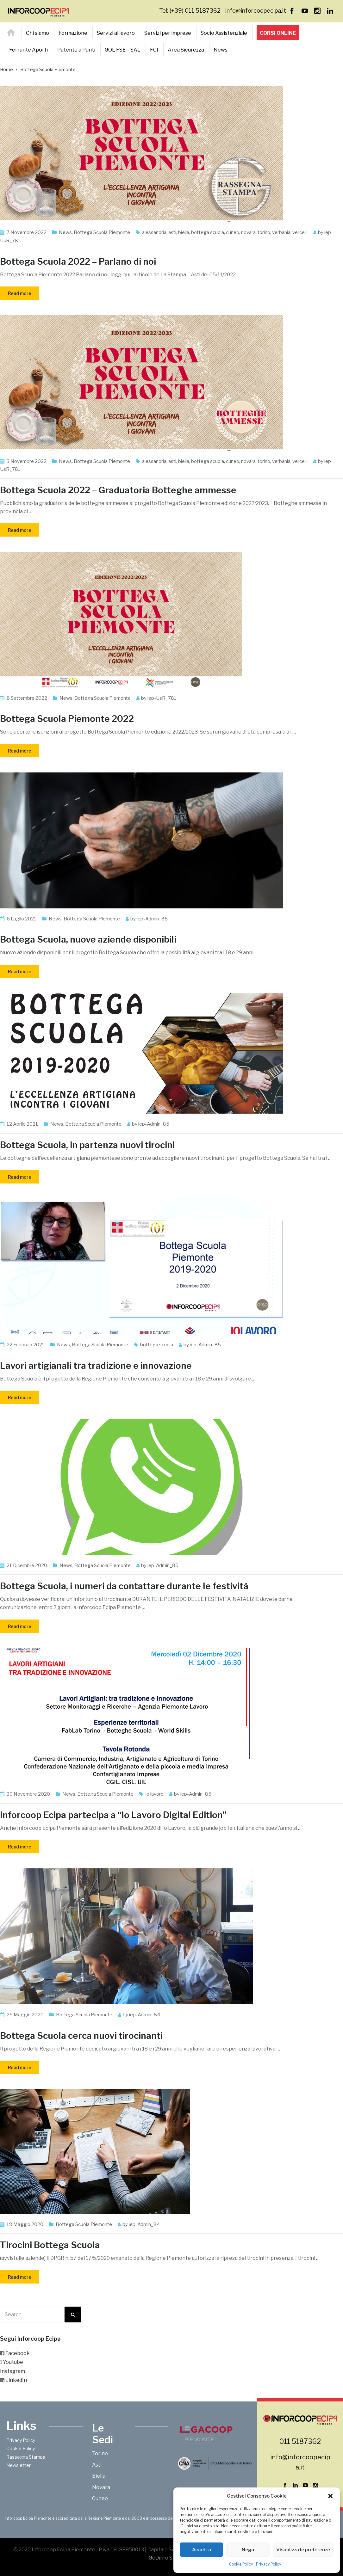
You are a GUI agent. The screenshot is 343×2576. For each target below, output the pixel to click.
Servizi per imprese (167, 33)
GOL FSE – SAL (122, 50)
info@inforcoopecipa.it (255, 10)
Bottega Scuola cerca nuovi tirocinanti (81, 2035)
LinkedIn (16, 2380)
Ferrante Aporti (28, 50)
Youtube (13, 2362)
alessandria (154, 232)
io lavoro (155, 1794)
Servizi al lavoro (116, 33)
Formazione (73, 33)
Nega (248, 2550)
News (221, 50)
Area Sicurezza (186, 50)
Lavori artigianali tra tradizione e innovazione (96, 1365)
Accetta (201, 2550)
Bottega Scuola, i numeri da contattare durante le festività (124, 1586)
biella (183, 232)
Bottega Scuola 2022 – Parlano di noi (78, 261)
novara (248, 232)
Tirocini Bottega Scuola (50, 2245)
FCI (154, 50)
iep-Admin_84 (144, 2015)
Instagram (12, 2371)
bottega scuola (207, 232)
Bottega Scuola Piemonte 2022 (67, 718)
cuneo (232, 232)
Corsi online (278, 33)
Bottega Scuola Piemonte (102, 232)
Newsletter (18, 2465)
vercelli (300, 232)
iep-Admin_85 (152, 919)
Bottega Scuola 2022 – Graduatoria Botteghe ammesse (118, 490)
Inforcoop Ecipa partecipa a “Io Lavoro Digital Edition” (113, 1815)
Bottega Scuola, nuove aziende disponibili (88, 939)
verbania (281, 232)
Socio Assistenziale (224, 33)
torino (264, 232)
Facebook (17, 2353)
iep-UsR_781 (162, 698)
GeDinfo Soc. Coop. (171, 2558)
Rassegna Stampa (25, 2457)
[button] (330, 2496)
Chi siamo (37, 33)
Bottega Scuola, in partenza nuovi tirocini (87, 1145)
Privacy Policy (268, 2564)
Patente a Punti (76, 50)
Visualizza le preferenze (303, 2550)
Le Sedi (102, 2434)
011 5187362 (300, 2441)
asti (172, 232)
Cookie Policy (241, 2564)
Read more (19, 293)
